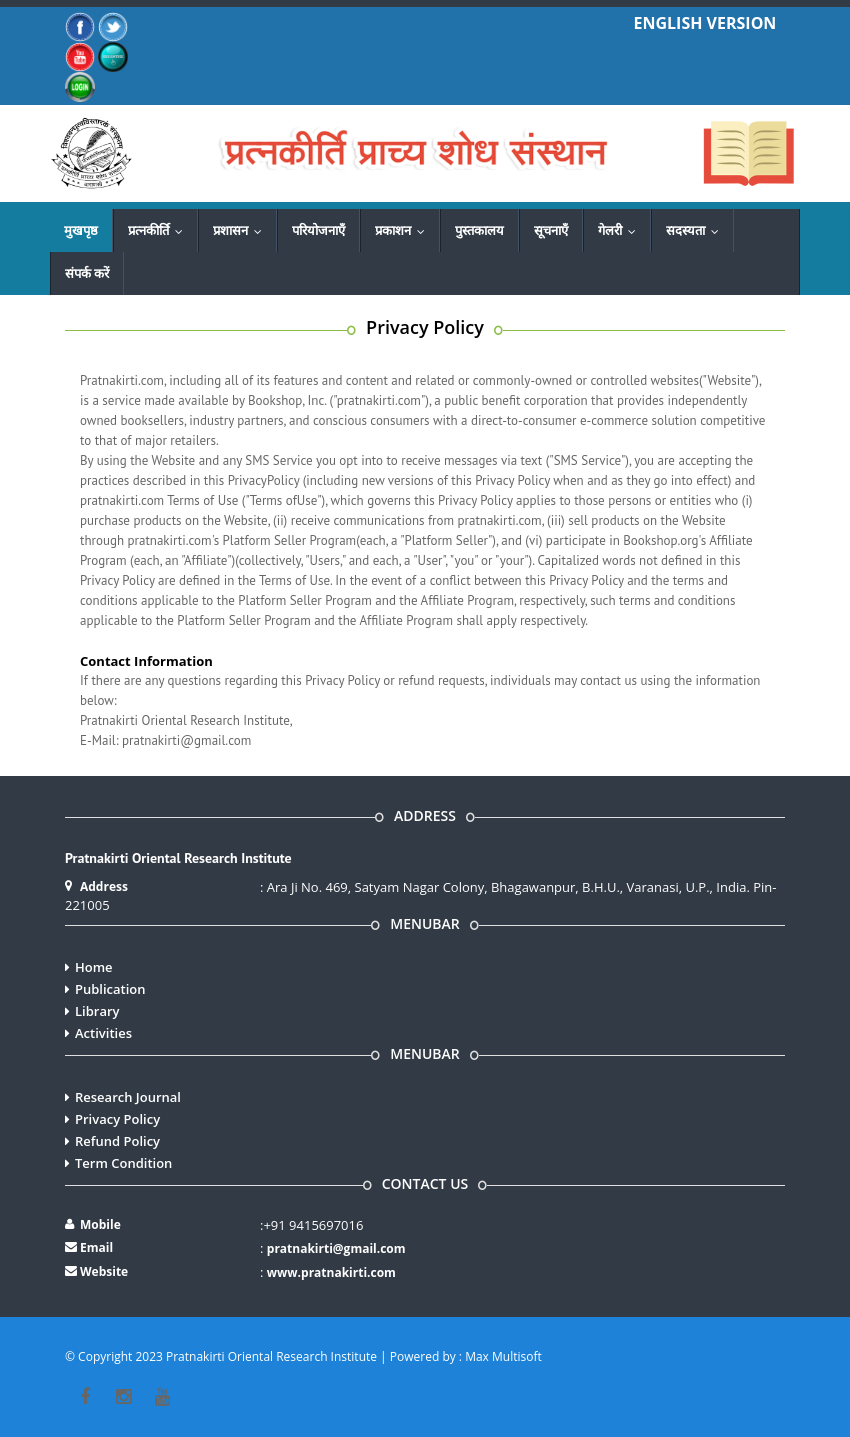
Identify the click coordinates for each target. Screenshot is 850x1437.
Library (97, 1011)
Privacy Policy (117, 1119)
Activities (103, 1033)
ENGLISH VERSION (705, 23)
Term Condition (123, 1163)
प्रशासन (242, 230)
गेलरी (621, 230)
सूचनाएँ (551, 230)
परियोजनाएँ (318, 230)
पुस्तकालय (479, 230)
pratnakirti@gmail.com (336, 1248)
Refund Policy (117, 1141)
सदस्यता (697, 230)
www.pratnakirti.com (331, 1272)
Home (94, 967)
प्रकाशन (404, 230)
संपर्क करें (87, 273)
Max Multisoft (503, 1356)
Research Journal (128, 1097)
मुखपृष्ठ (81, 230)
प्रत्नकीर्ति (160, 230)
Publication (110, 989)
